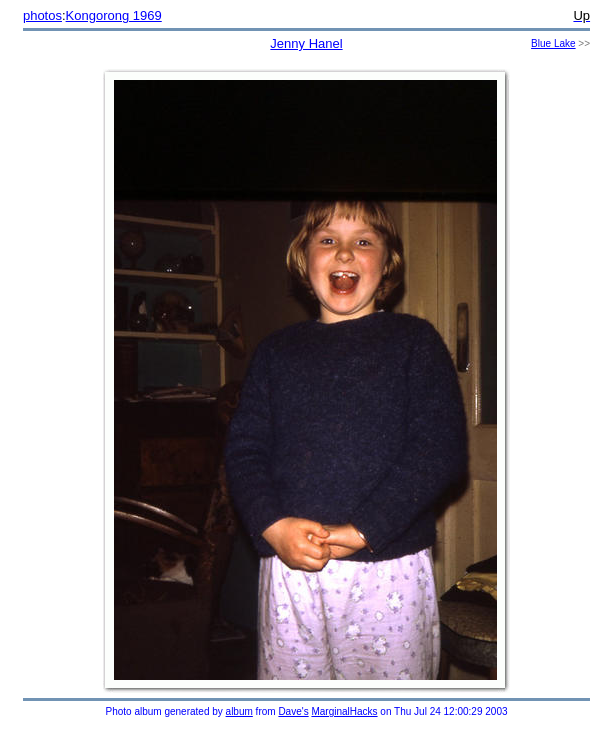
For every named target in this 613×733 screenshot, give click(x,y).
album (239, 711)
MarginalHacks (344, 711)
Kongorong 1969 (114, 15)
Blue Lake (553, 43)
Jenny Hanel (306, 43)
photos (42, 15)
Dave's (293, 711)
